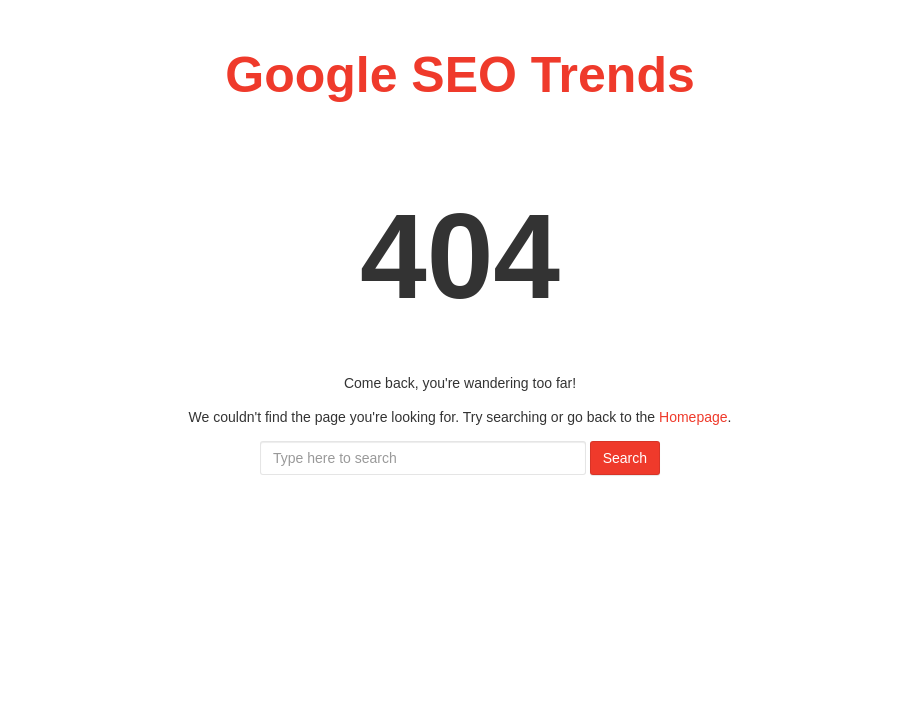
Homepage (693, 417)
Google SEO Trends (460, 75)
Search (625, 458)
